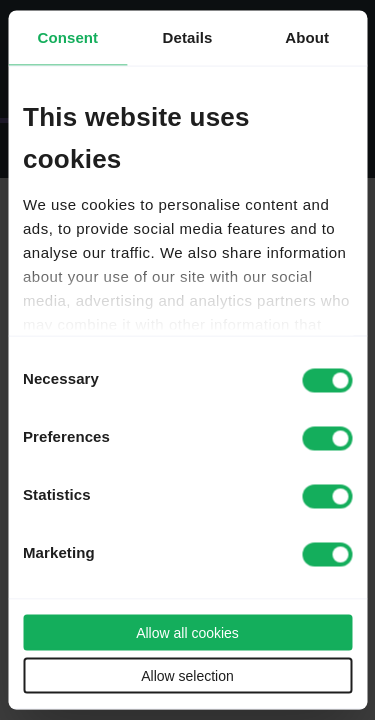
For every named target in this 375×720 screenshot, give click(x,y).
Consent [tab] (67, 37)
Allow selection (187, 676)
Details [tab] (188, 37)
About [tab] (307, 37)
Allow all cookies (187, 633)
